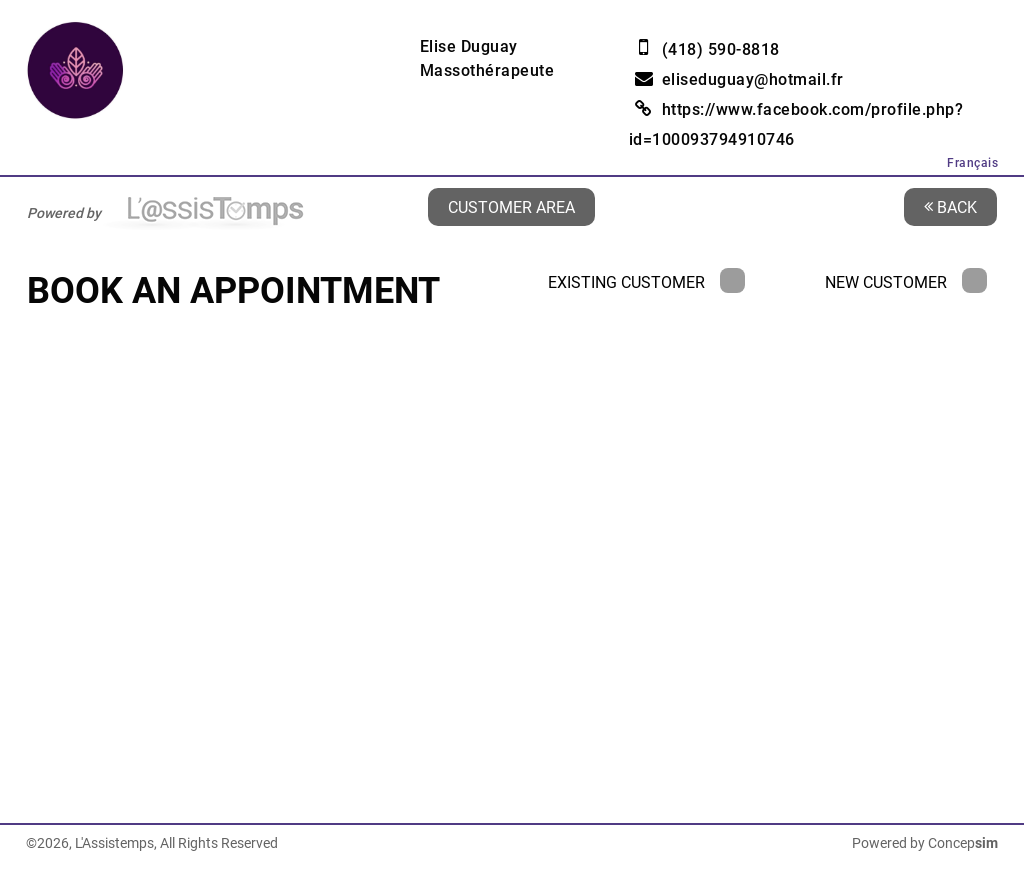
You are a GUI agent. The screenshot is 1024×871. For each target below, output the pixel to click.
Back (950, 206)
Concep (963, 843)
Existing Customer (646, 282)
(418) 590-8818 (721, 49)
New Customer (906, 282)
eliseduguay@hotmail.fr (753, 79)
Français (972, 163)
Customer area (511, 206)
